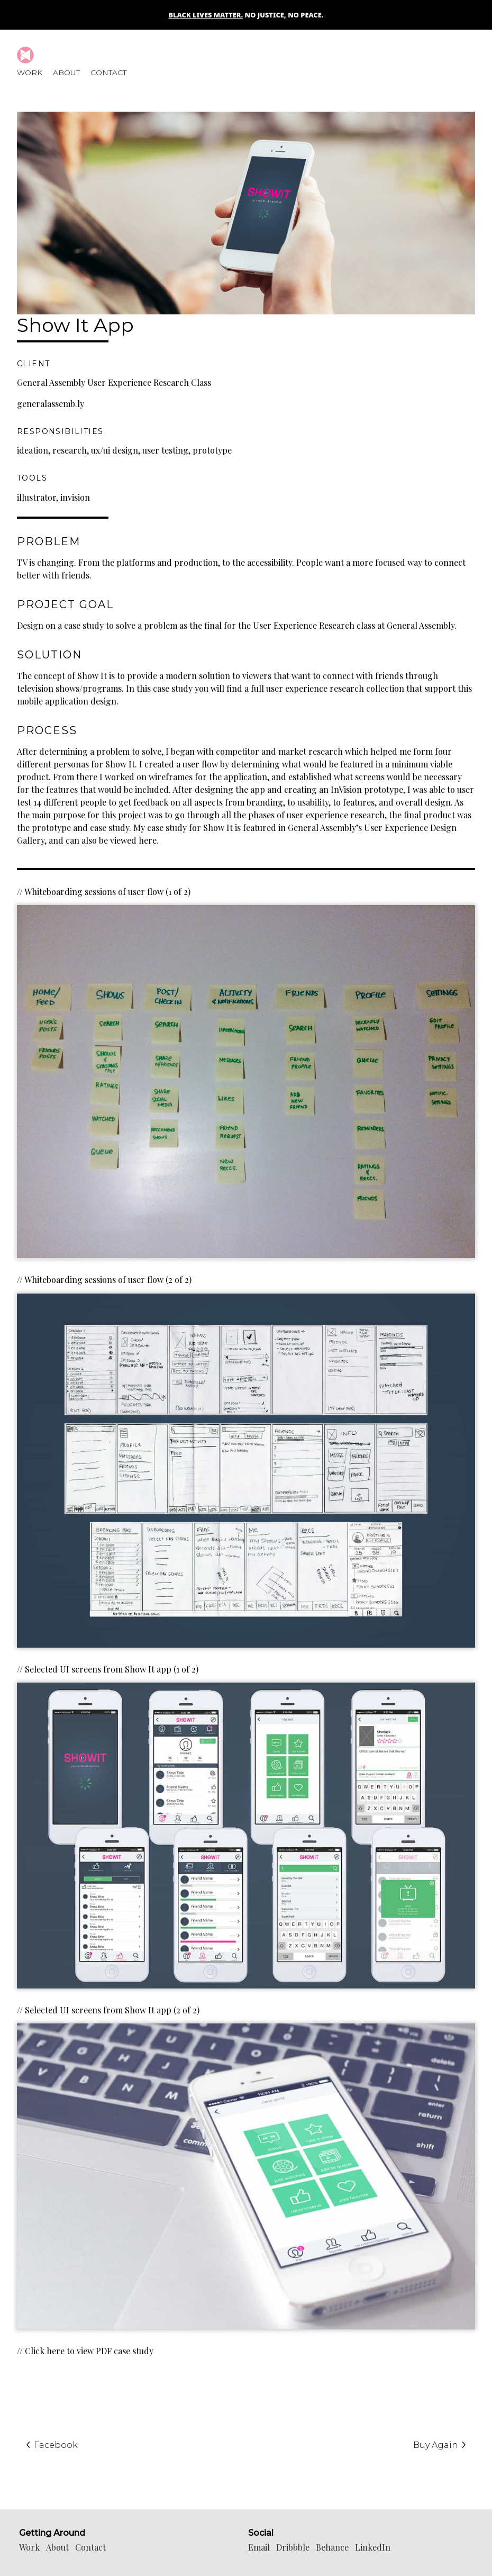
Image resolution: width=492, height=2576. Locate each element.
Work (29, 72)
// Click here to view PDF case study (85, 2351)
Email (259, 2547)
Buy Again (440, 2445)
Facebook (51, 2445)
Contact (108, 72)
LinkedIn (372, 2547)
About (66, 72)
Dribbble (292, 2547)
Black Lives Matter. (205, 15)
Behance (332, 2547)
